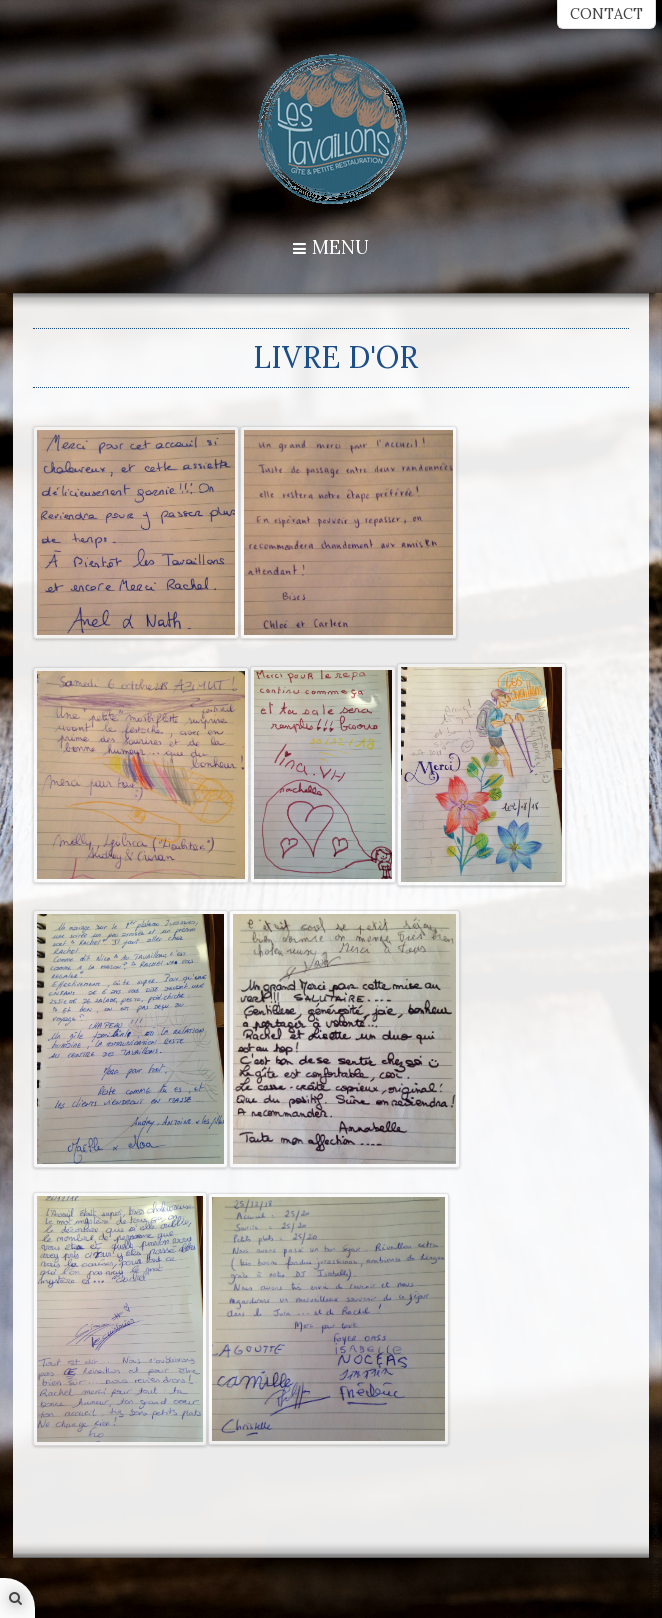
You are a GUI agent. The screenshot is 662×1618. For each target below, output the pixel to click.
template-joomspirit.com (657, 1549)
